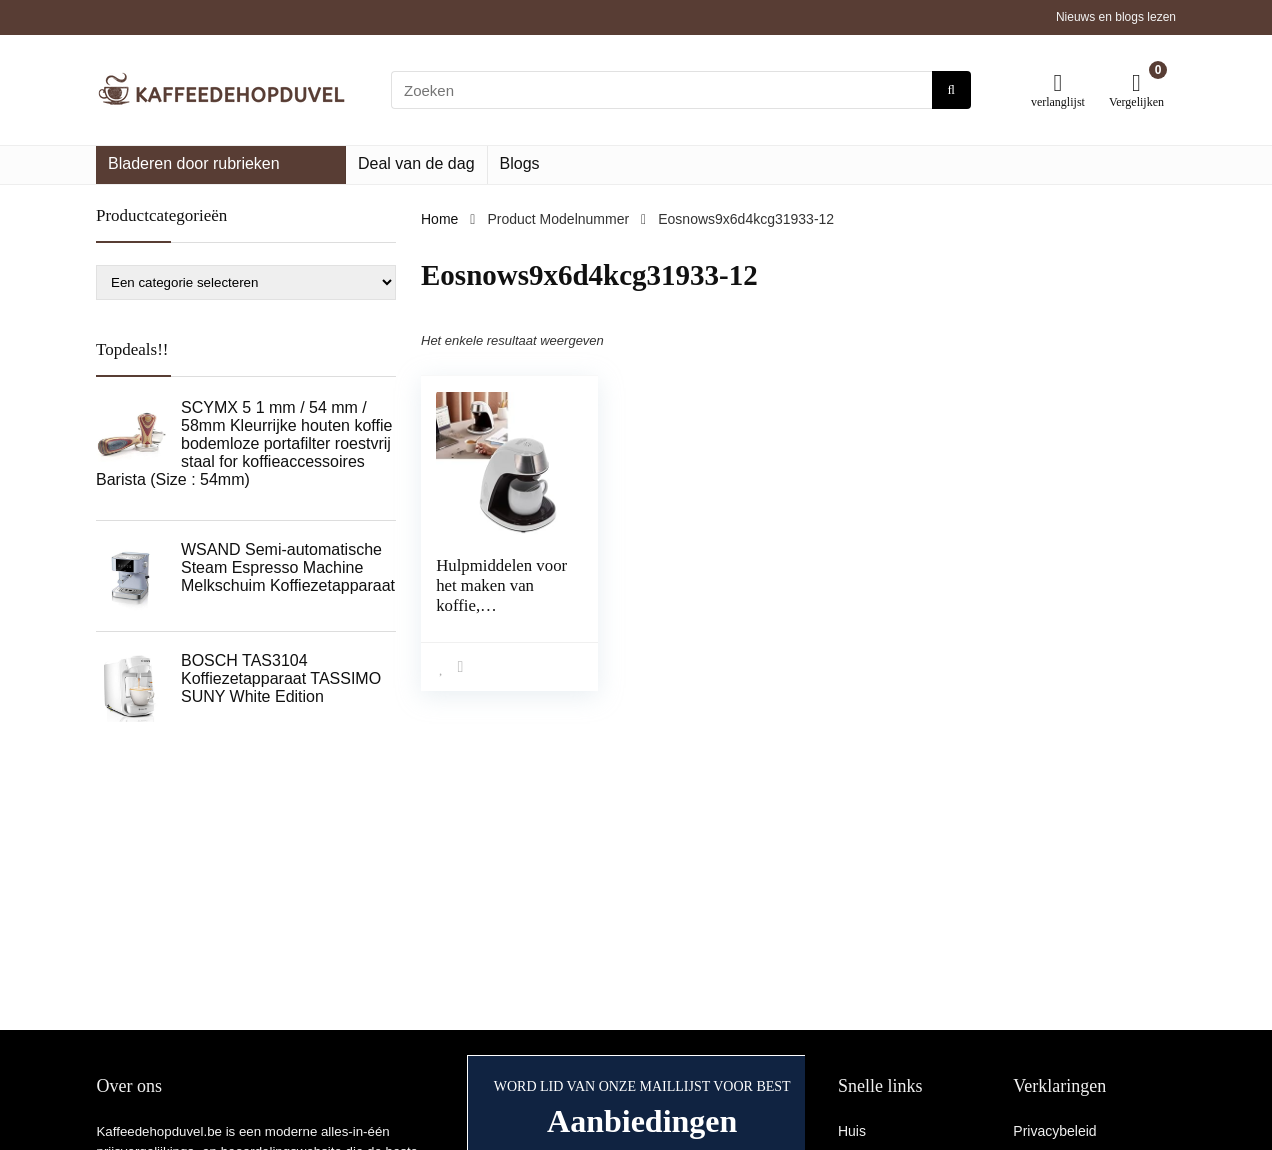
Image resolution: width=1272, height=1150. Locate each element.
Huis (852, 1131)
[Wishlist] (1058, 82)
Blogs (520, 163)
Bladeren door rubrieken (194, 163)
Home (439, 219)
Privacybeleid (1054, 1131)
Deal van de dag (416, 163)
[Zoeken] (951, 90)
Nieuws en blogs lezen (1116, 17)
